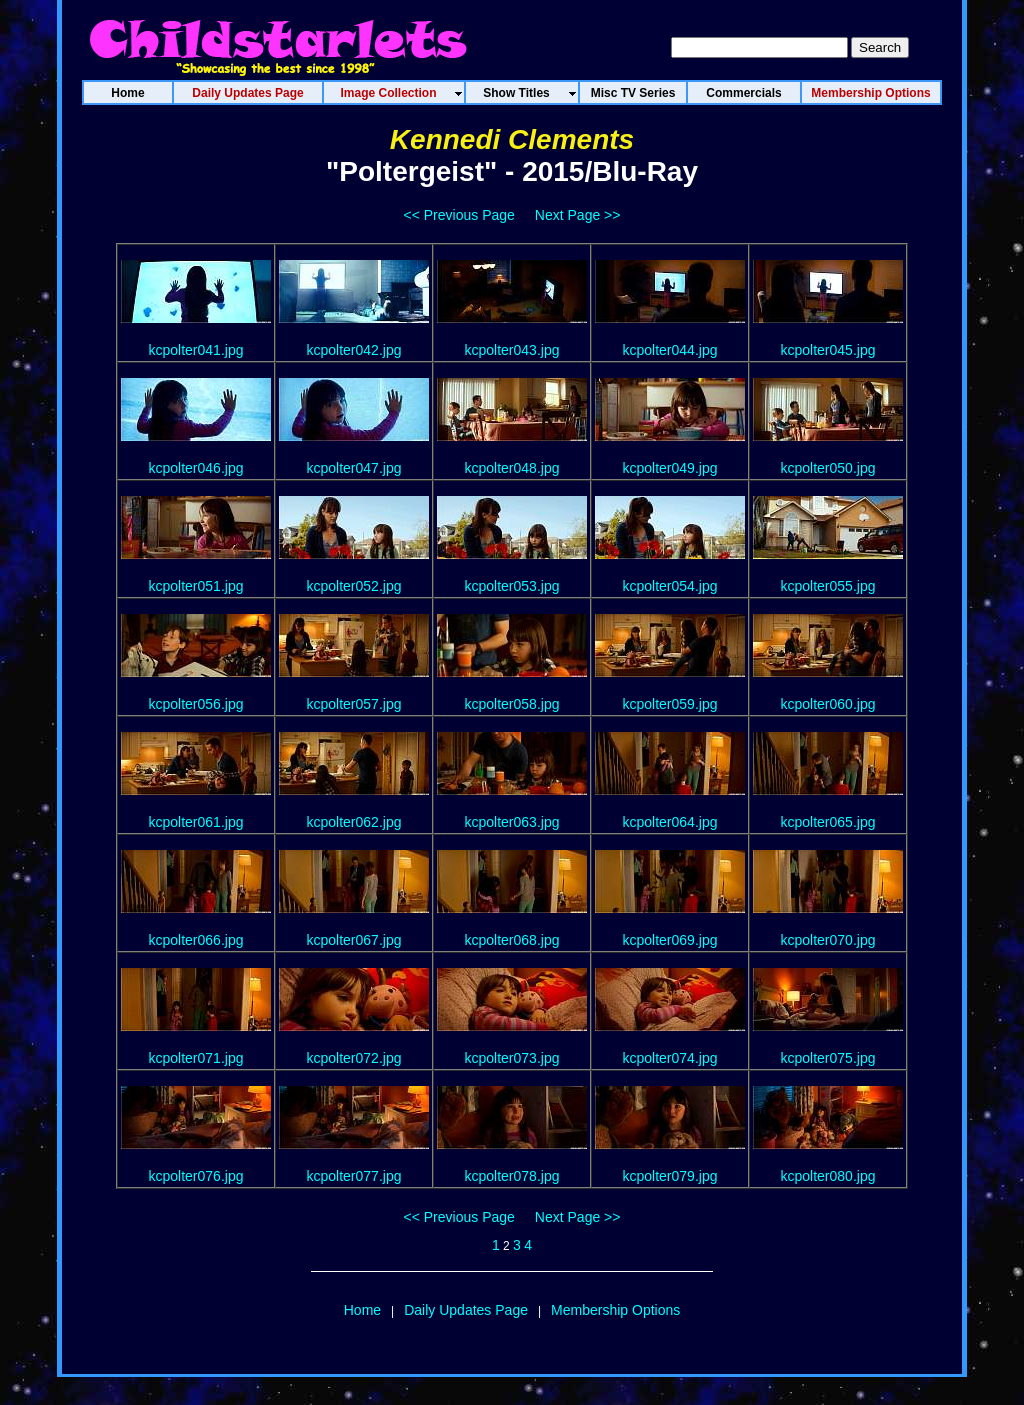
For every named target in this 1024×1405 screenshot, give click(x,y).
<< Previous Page (459, 215)
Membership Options (615, 1310)
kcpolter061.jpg (196, 822)
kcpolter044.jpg (670, 350)
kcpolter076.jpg (196, 1176)
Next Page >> (578, 215)
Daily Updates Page (466, 1310)
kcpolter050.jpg (828, 468)
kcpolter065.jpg (828, 822)
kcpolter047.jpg (354, 468)
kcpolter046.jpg (196, 468)
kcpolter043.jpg (512, 350)
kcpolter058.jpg (512, 704)
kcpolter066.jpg (196, 940)
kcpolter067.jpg (354, 940)
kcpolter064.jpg (670, 822)
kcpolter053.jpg (512, 586)
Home (362, 1310)
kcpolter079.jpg (670, 1176)
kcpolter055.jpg (828, 586)
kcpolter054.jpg (670, 586)
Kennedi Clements (512, 139)
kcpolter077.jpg (354, 1176)
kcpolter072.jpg (354, 1058)
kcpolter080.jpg (828, 1176)
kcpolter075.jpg (828, 1058)
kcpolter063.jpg (512, 822)
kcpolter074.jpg (670, 1058)
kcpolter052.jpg (354, 586)
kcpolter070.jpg (828, 940)
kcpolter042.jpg (354, 350)
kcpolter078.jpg (512, 1176)
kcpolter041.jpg (196, 350)
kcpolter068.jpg (512, 940)
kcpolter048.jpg (512, 468)
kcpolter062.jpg (354, 822)
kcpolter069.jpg (670, 940)
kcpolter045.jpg (828, 350)
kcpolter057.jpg (354, 704)
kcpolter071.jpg (196, 1058)
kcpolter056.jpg (196, 704)
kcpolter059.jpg (670, 704)
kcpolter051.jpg (196, 586)
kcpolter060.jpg (828, 704)
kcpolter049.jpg (670, 468)
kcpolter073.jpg (512, 1058)
